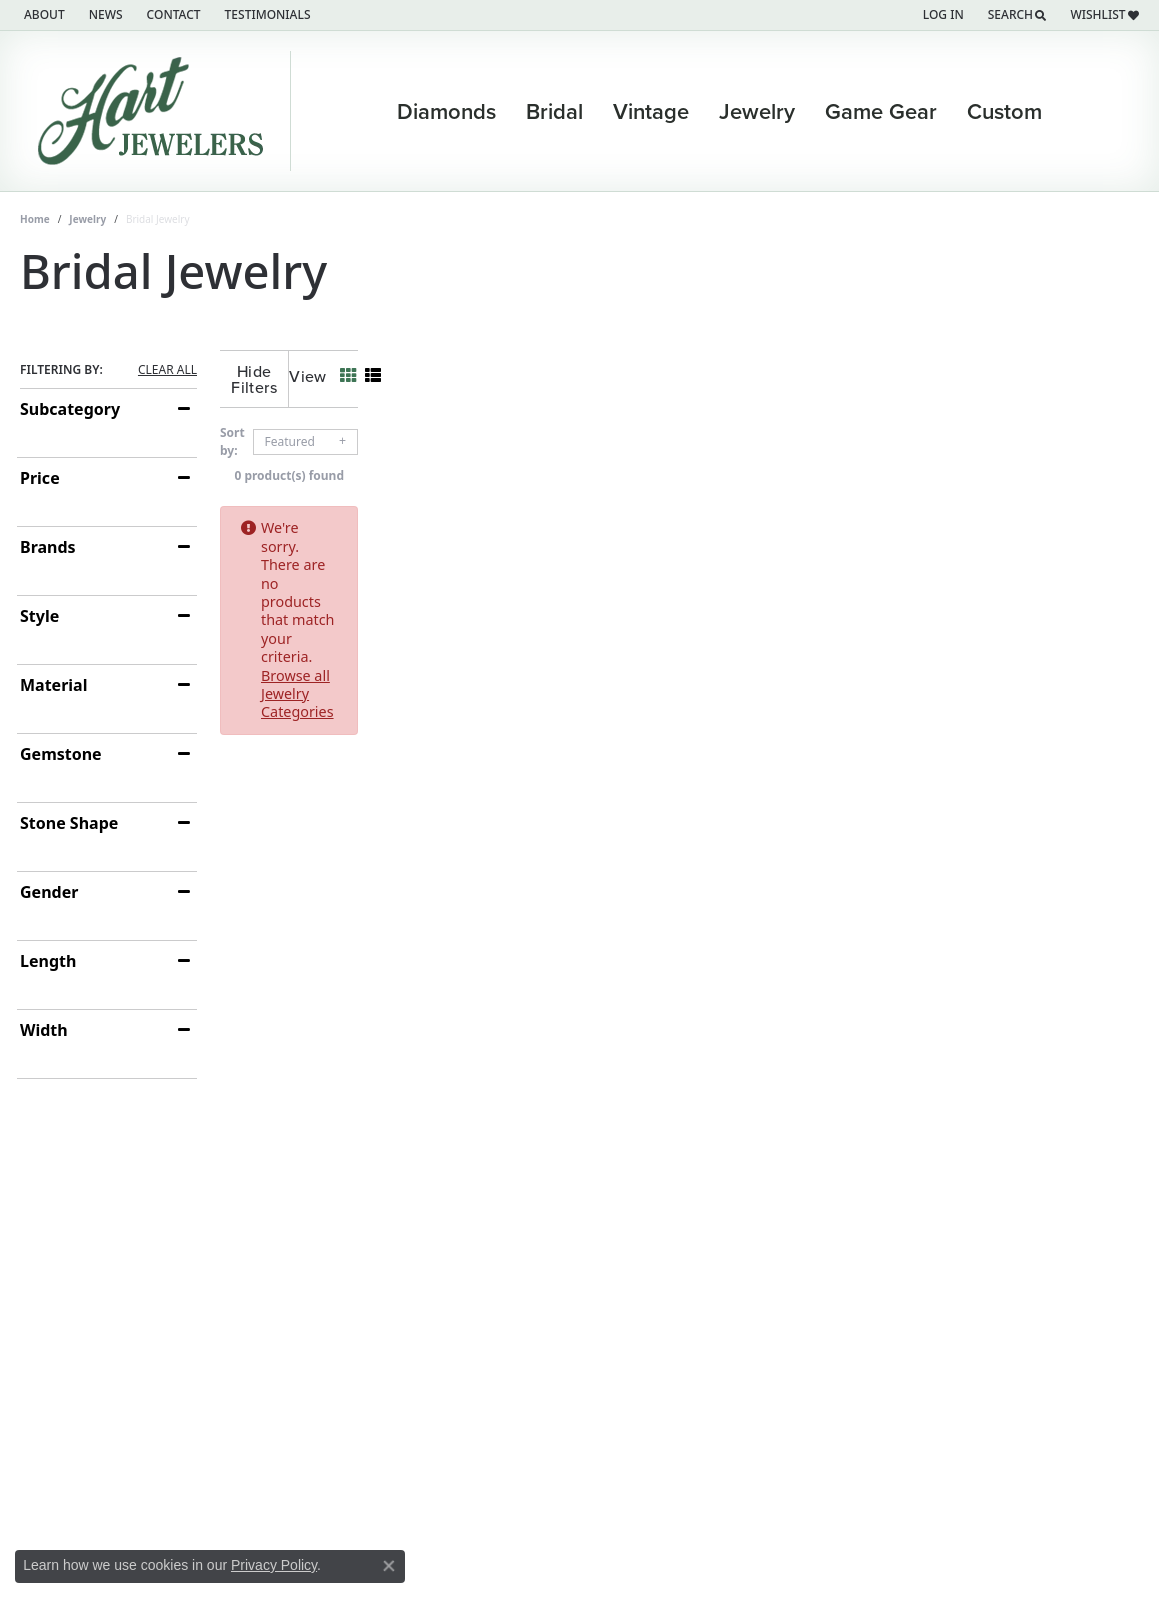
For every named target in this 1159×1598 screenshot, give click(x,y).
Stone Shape (69, 823)
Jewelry (757, 111)
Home (35, 219)
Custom (1004, 111)
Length (48, 961)
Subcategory (70, 409)
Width (44, 1030)
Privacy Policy (274, 1565)
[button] (941, 15)
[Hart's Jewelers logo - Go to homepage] (155, 111)
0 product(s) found (680, 459)
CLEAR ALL (167, 370)
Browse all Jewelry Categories (762, 511)
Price (40, 478)
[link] (42, 15)
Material (53, 685)
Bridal (554, 111)
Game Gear (881, 111)
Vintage (651, 111)
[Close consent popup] (389, 1566)
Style (39, 616)
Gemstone (61, 754)
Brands (48, 547)
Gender (49, 892)
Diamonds (446, 111)
